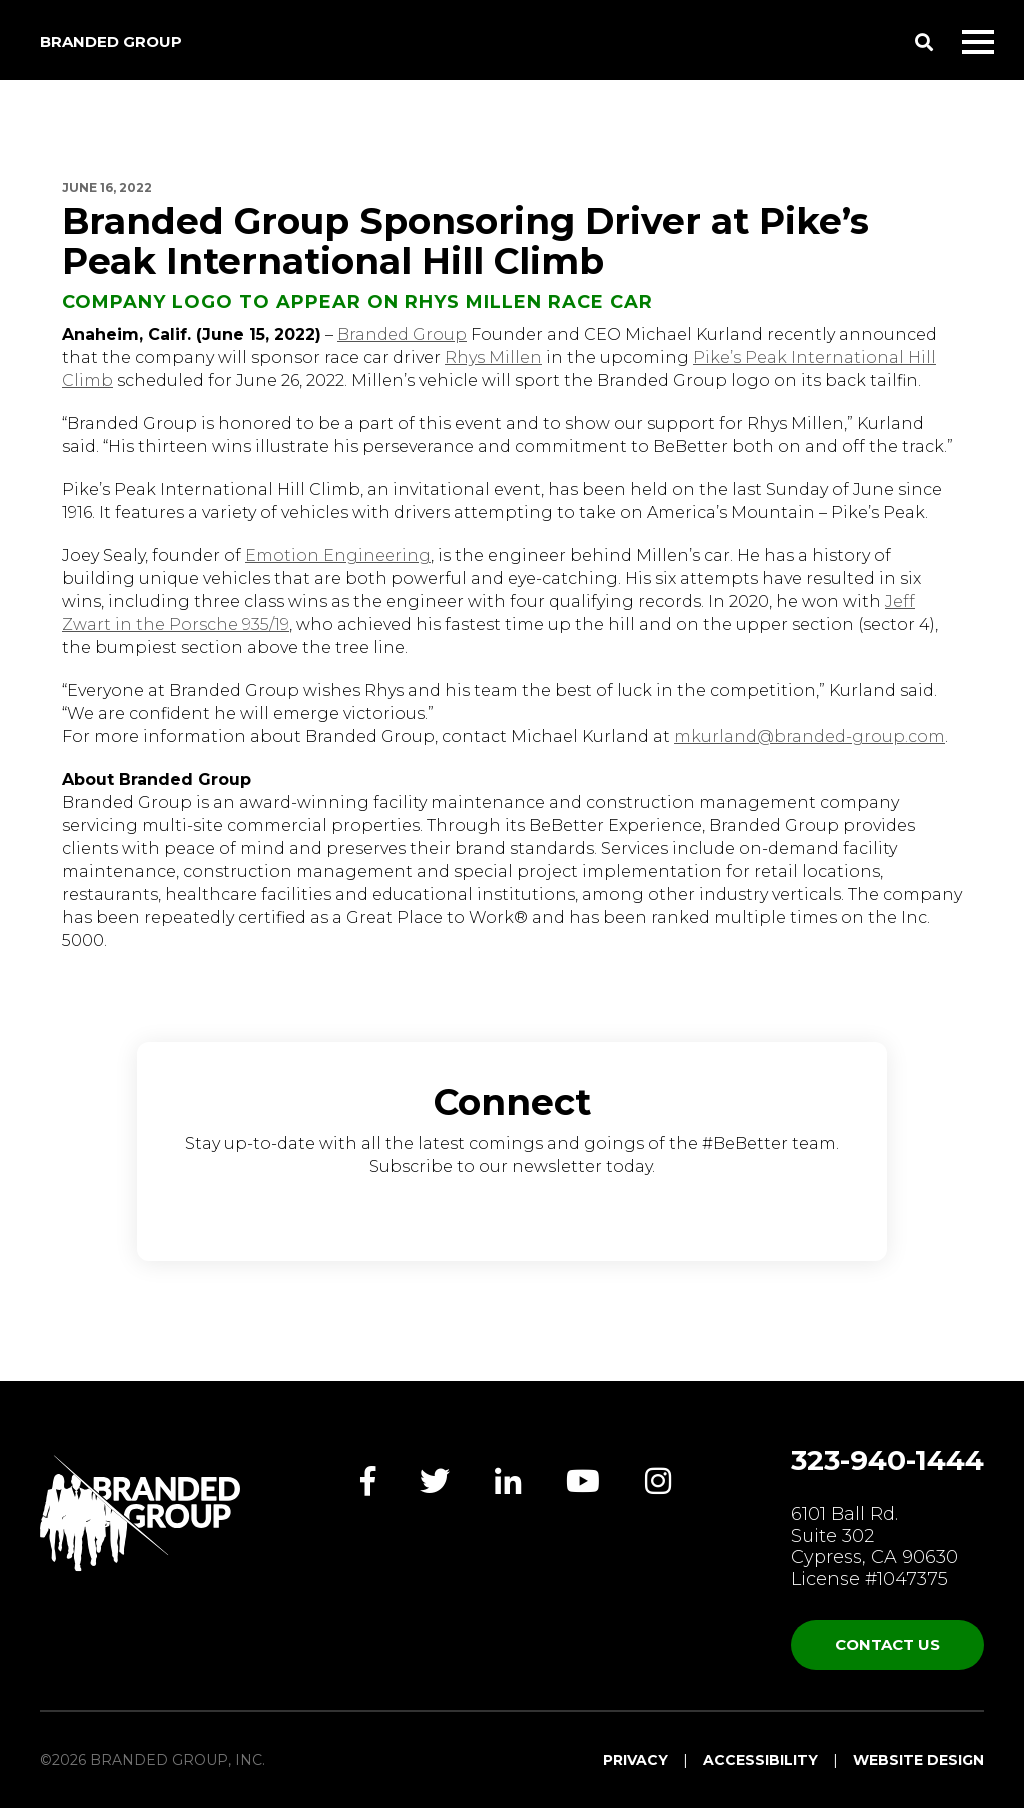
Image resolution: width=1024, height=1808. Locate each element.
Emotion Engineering (338, 555)
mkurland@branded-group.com (809, 736)
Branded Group (111, 41)
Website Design (918, 1760)
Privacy (635, 1760)
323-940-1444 (887, 1460)
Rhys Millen (493, 357)
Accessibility (760, 1760)
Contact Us (887, 1644)
